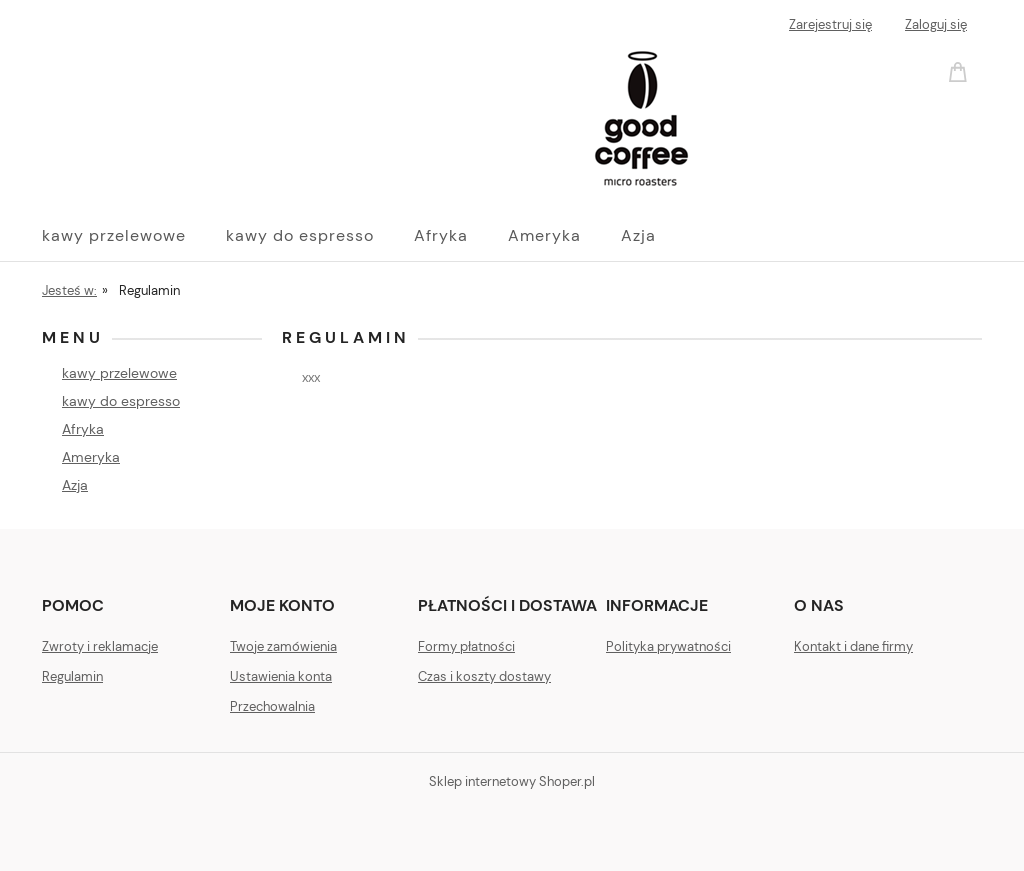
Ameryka (91, 457)
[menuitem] (134, 236)
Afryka (83, 429)
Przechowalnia (272, 706)
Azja (75, 485)
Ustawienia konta (281, 676)
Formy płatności (466, 646)
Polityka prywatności (668, 646)
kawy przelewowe (119, 373)
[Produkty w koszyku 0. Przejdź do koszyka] (961, 70)
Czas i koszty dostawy (484, 676)
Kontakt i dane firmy (853, 646)
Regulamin (72, 676)
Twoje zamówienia (283, 646)
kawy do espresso (121, 401)
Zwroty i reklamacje (100, 646)
